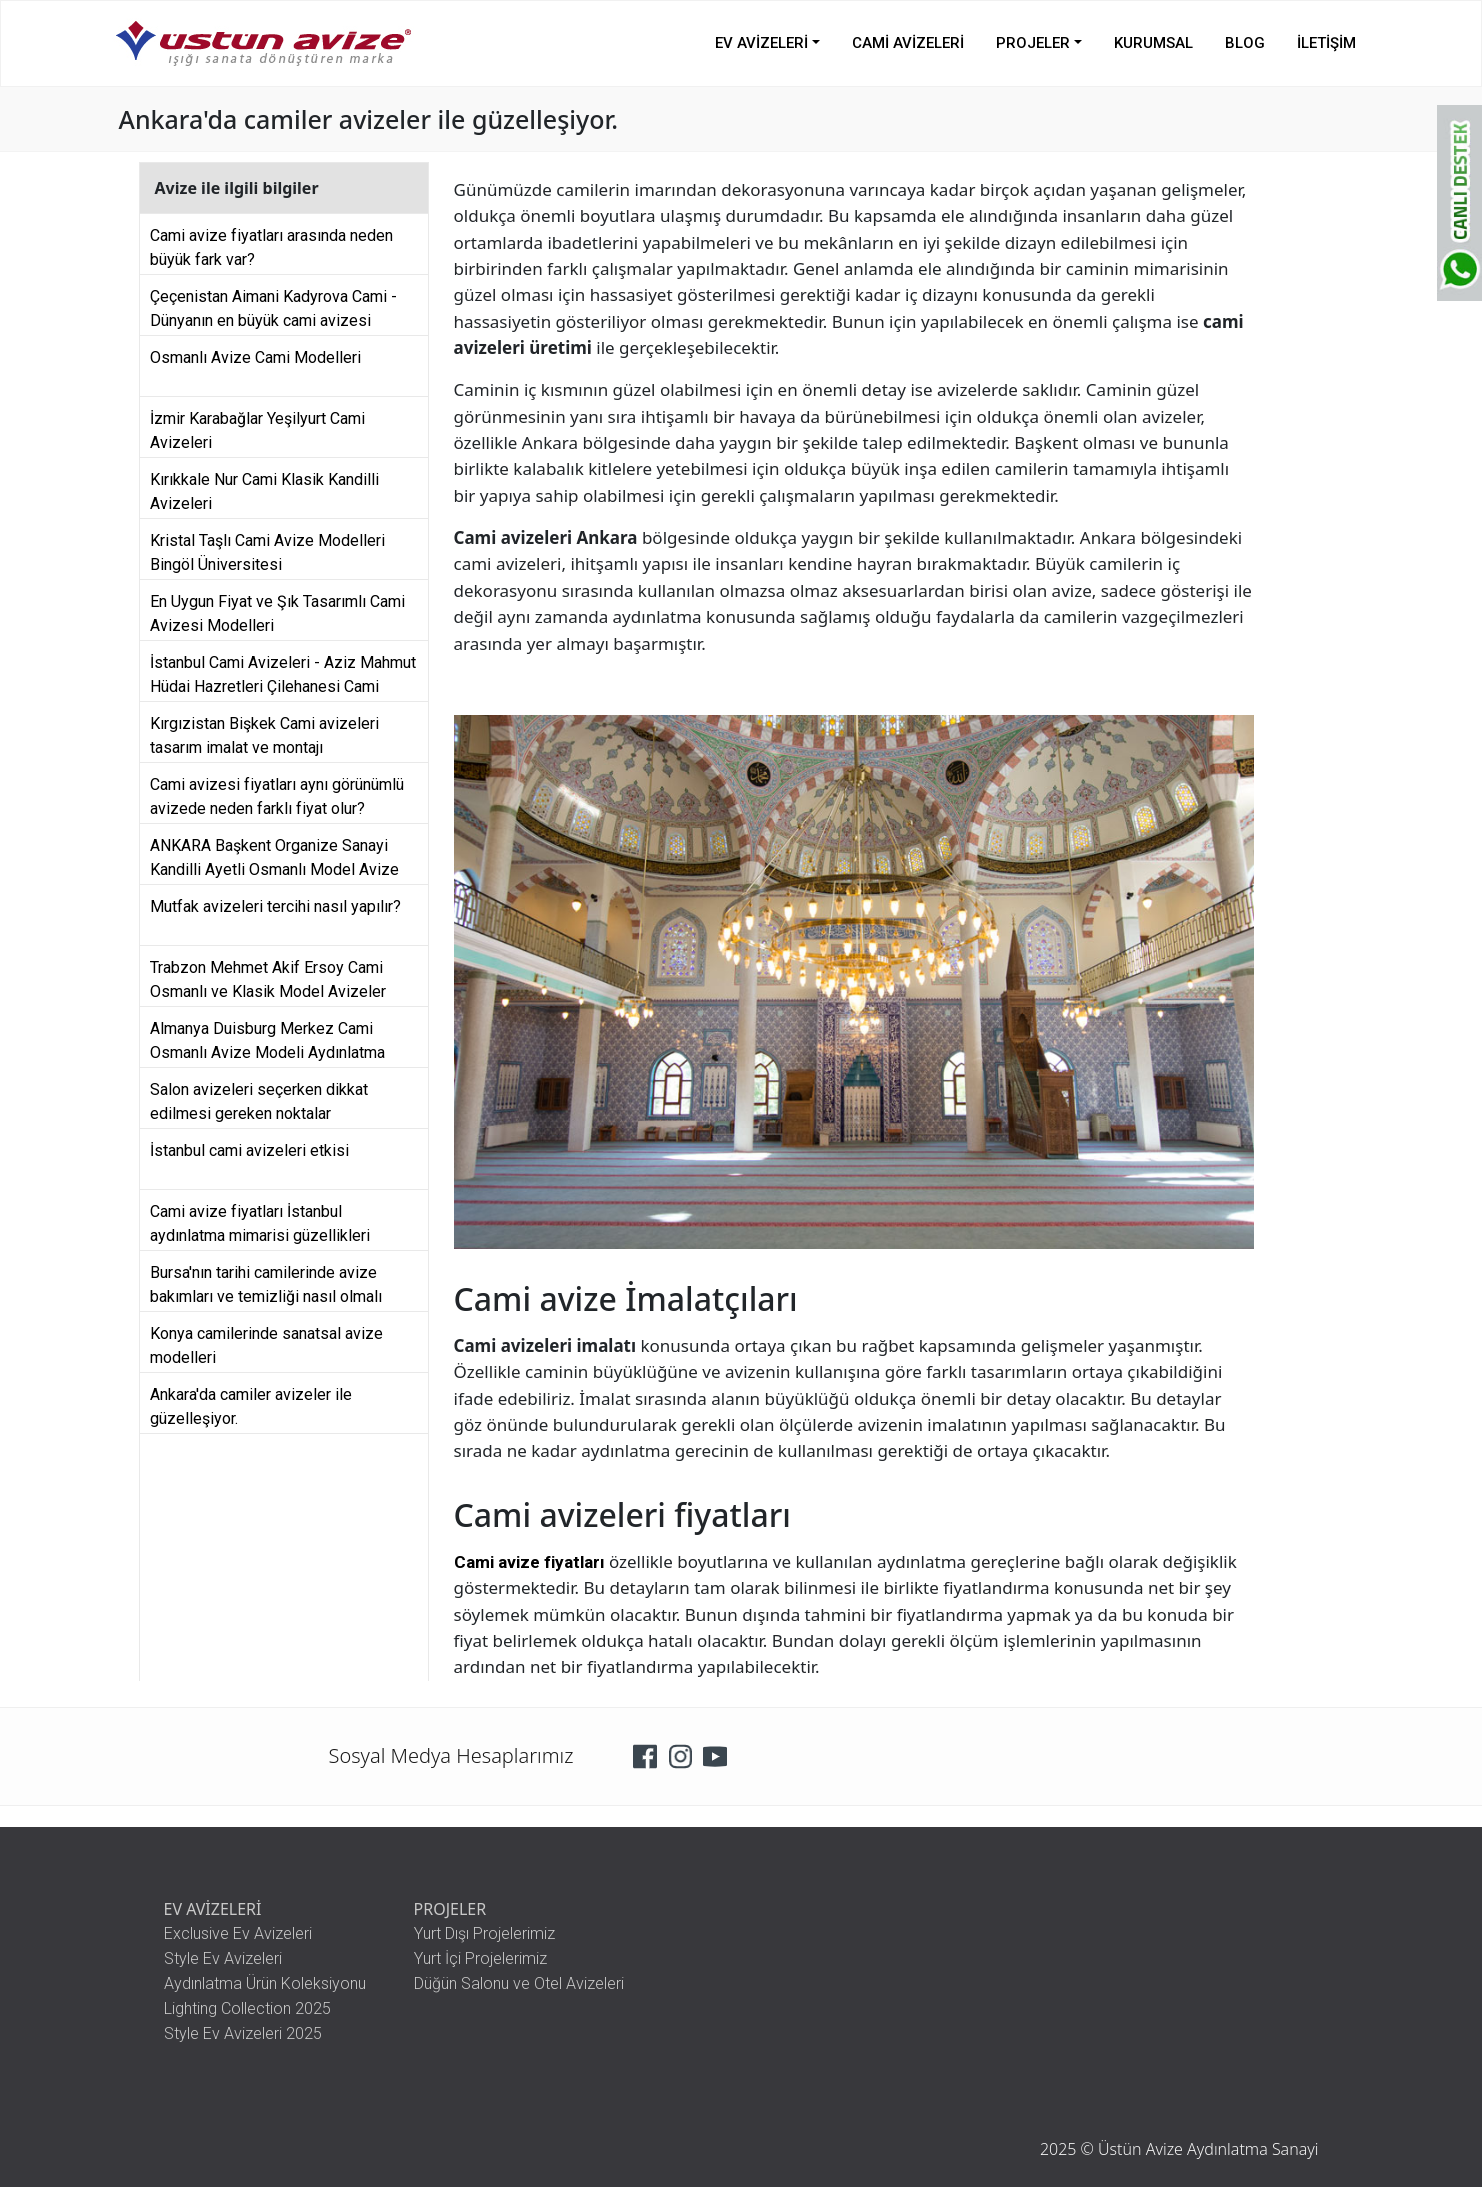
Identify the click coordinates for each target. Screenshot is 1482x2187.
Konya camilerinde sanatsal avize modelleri (266, 1343)
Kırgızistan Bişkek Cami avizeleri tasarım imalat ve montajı (264, 733)
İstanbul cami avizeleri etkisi (249, 1150)
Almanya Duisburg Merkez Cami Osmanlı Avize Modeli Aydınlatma (267, 1038)
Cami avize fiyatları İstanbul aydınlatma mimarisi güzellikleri (260, 1221)
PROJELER (1033, 43)
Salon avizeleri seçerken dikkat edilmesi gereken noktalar (259, 1099)
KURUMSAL (1153, 43)
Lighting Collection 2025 (247, 2008)
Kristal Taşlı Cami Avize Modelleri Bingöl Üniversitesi (267, 550)
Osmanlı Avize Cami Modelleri (255, 357)
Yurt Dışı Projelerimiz (484, 1933)
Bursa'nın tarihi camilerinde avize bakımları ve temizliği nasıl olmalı (266, 1282)
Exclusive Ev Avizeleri (238, 1933)
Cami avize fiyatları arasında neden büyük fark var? (271, 245)
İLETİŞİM (1326, 43)
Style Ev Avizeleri (223, 1958)
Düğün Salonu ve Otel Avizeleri (519, 1983)
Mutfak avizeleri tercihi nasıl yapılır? (275, 906)
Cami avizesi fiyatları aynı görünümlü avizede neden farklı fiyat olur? (277, 794)
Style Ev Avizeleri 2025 (243, 2033)
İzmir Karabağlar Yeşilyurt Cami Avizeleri (257, 428)
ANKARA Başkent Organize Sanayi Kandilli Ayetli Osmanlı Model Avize (274, 855)
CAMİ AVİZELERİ (908, 43)
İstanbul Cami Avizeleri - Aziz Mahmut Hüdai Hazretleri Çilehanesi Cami (283, 672)
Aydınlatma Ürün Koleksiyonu (265, 1983)
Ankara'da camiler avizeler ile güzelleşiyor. (251, 1404)
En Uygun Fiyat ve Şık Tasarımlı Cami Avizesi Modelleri (277, 611)
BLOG (1245, 43)
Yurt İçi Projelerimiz (480, 1958)
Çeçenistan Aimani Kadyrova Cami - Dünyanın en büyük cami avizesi (273, 306)
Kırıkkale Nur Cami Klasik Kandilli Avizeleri (264, 489)
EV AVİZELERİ (761, 43)
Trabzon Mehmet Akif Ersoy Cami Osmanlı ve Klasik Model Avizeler (268, 977)
